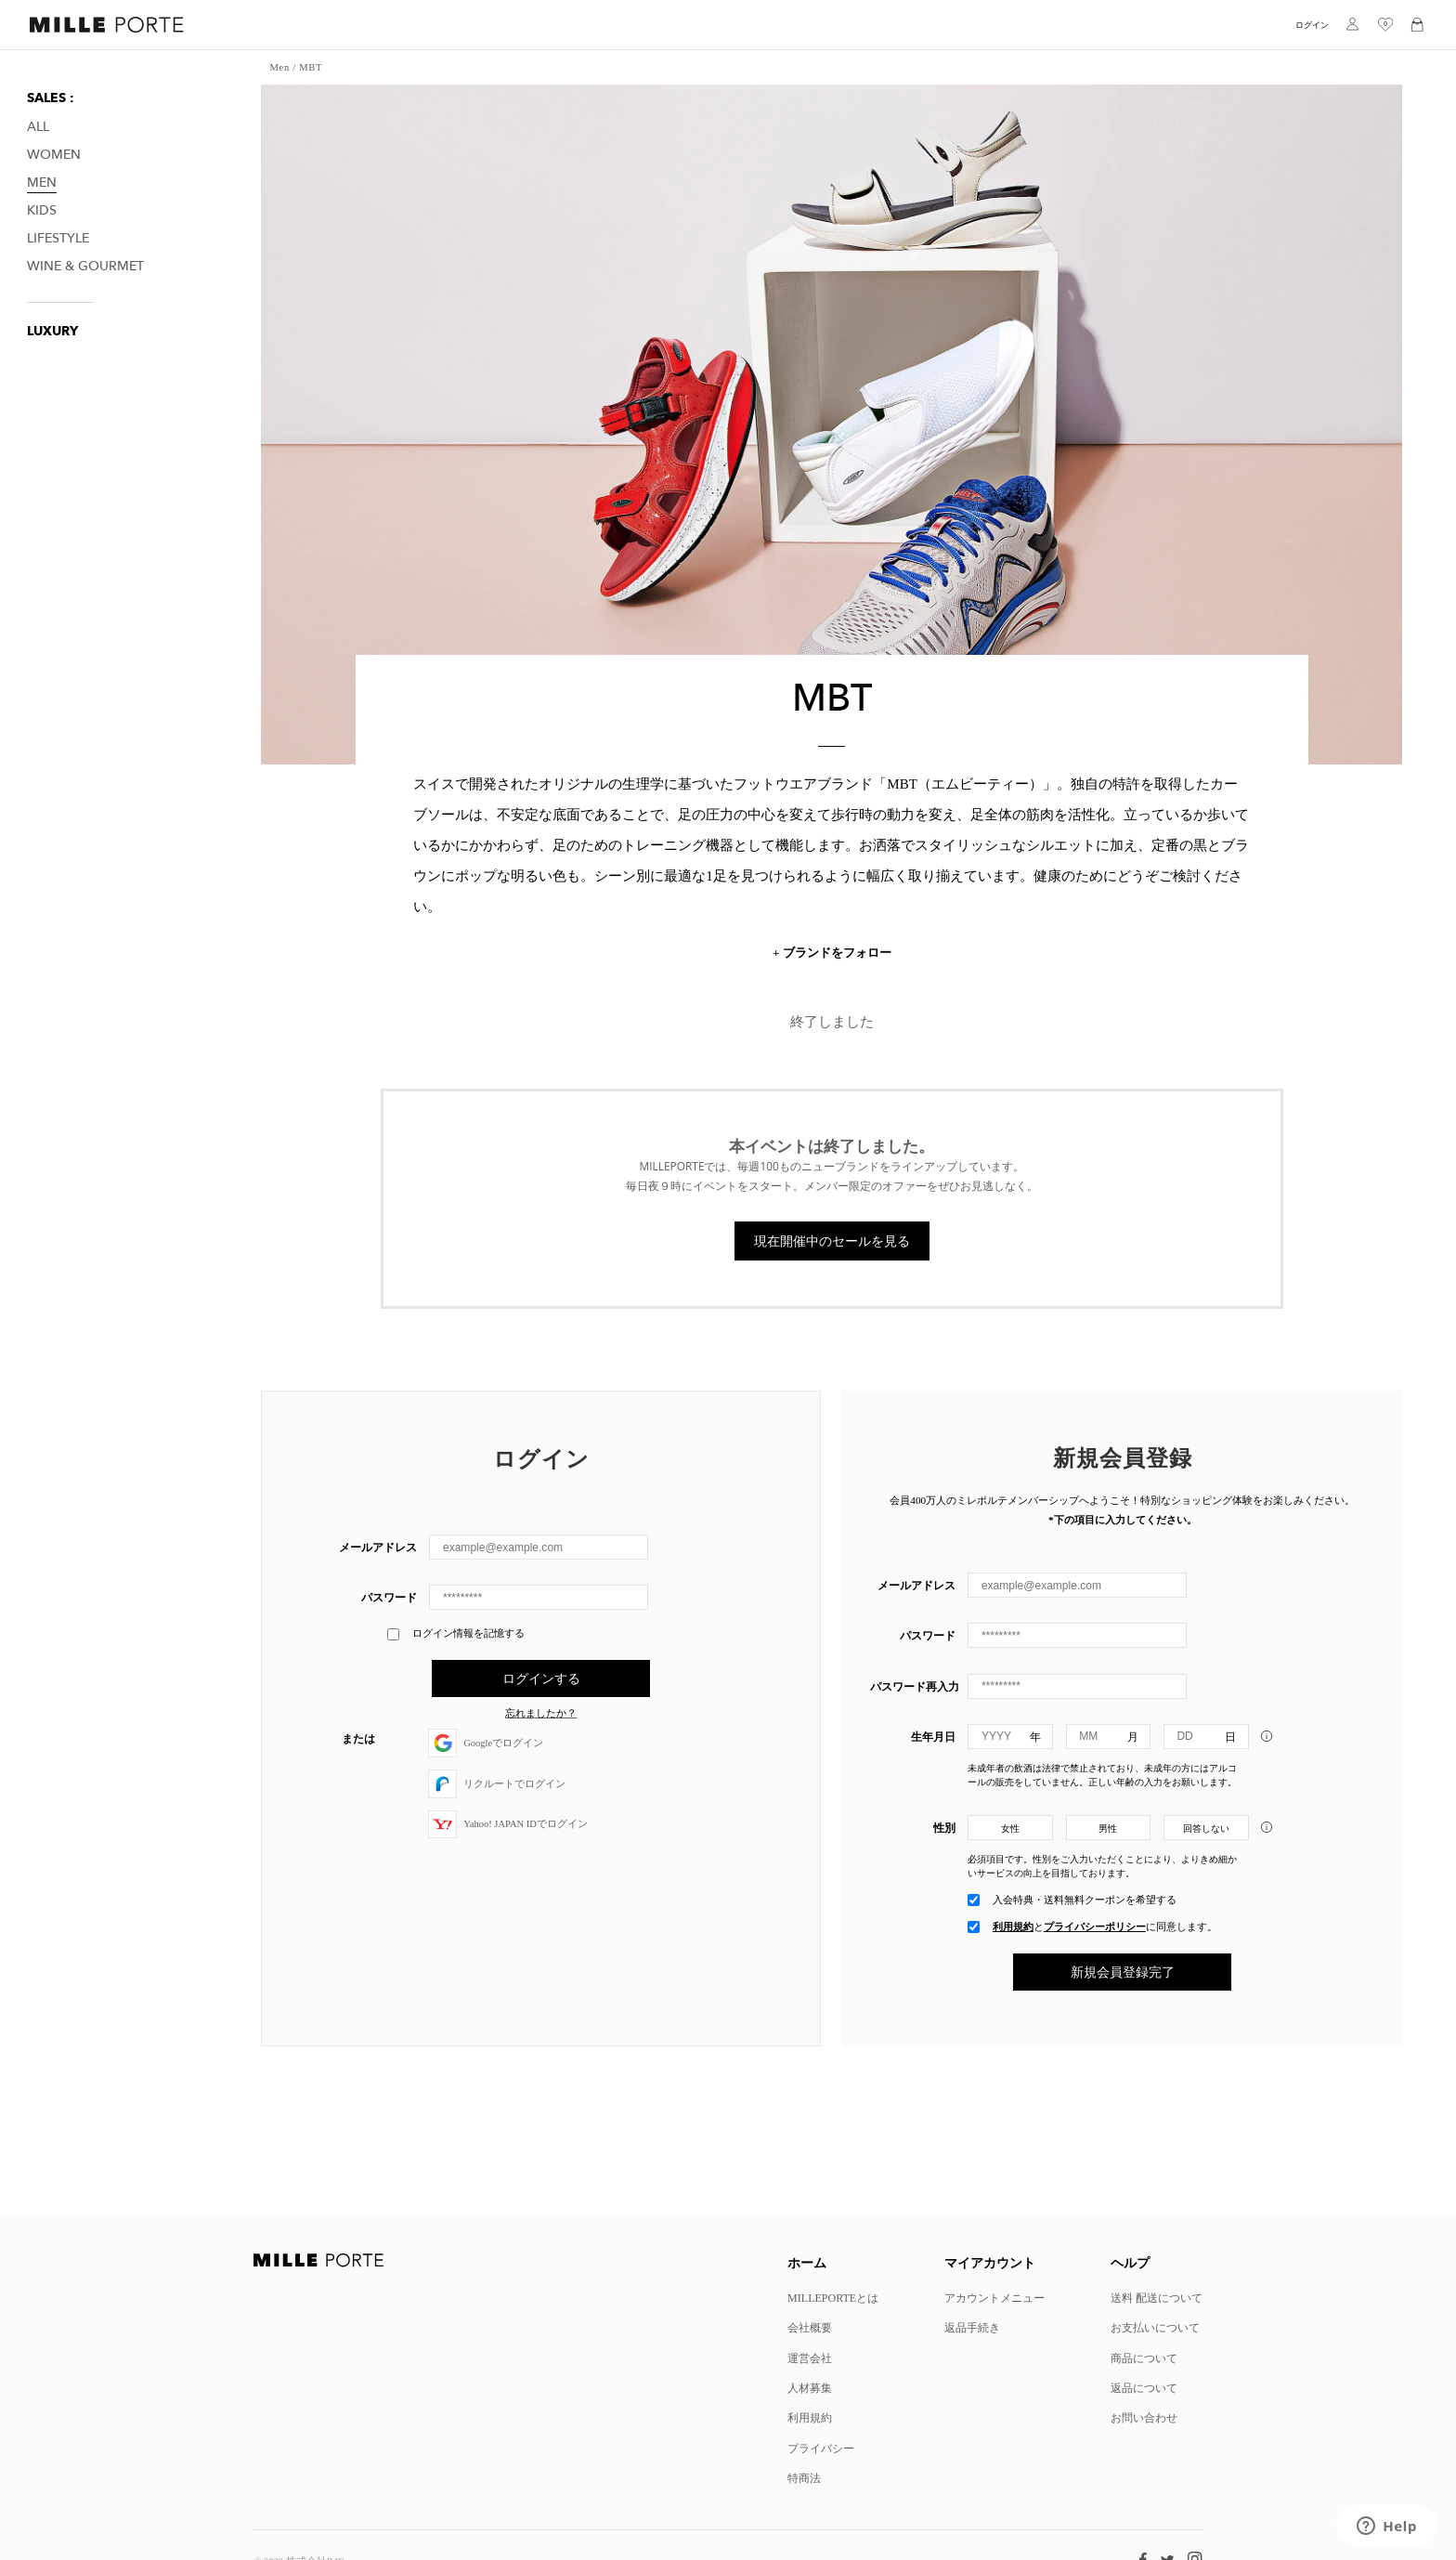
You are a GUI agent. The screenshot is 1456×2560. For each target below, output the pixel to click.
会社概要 (809, 2327)
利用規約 (1013, 1926)
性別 (944, 1827)
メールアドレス (378, 1547)
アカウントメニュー (994, 2297)
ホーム (806, 2262)
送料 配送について (1156, 2297)
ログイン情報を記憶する (456, 1634)
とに (1105, 1926)
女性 (1010, 1828)
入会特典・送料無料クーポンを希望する (1084, 1899)
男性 (1107, 1828)
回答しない (1206, 1828)
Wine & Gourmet (85, 266)
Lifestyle (58, 238)
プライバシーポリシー (1095, 1926)
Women (54, 154)
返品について (1144, 2388)
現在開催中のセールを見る (832, 1240)
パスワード (389, 1597)
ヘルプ (1130, 2262)
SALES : (50, 98)
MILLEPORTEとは (832, 2297)
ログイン (1312, 24)
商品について (1144, 2358)
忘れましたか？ (541, 1713)
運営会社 (809, 2358)
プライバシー (820, 2448)
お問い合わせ (1144, 2417)
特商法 (804, 2478)
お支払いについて (1155, 2327)
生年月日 (933, 1736)
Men (42, 182)
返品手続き (972, 2327)
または (358, 1738)
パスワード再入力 (913, 1686)
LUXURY (52, 331)
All (38, 127)
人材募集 (809, 2388)
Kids (42, 210)
